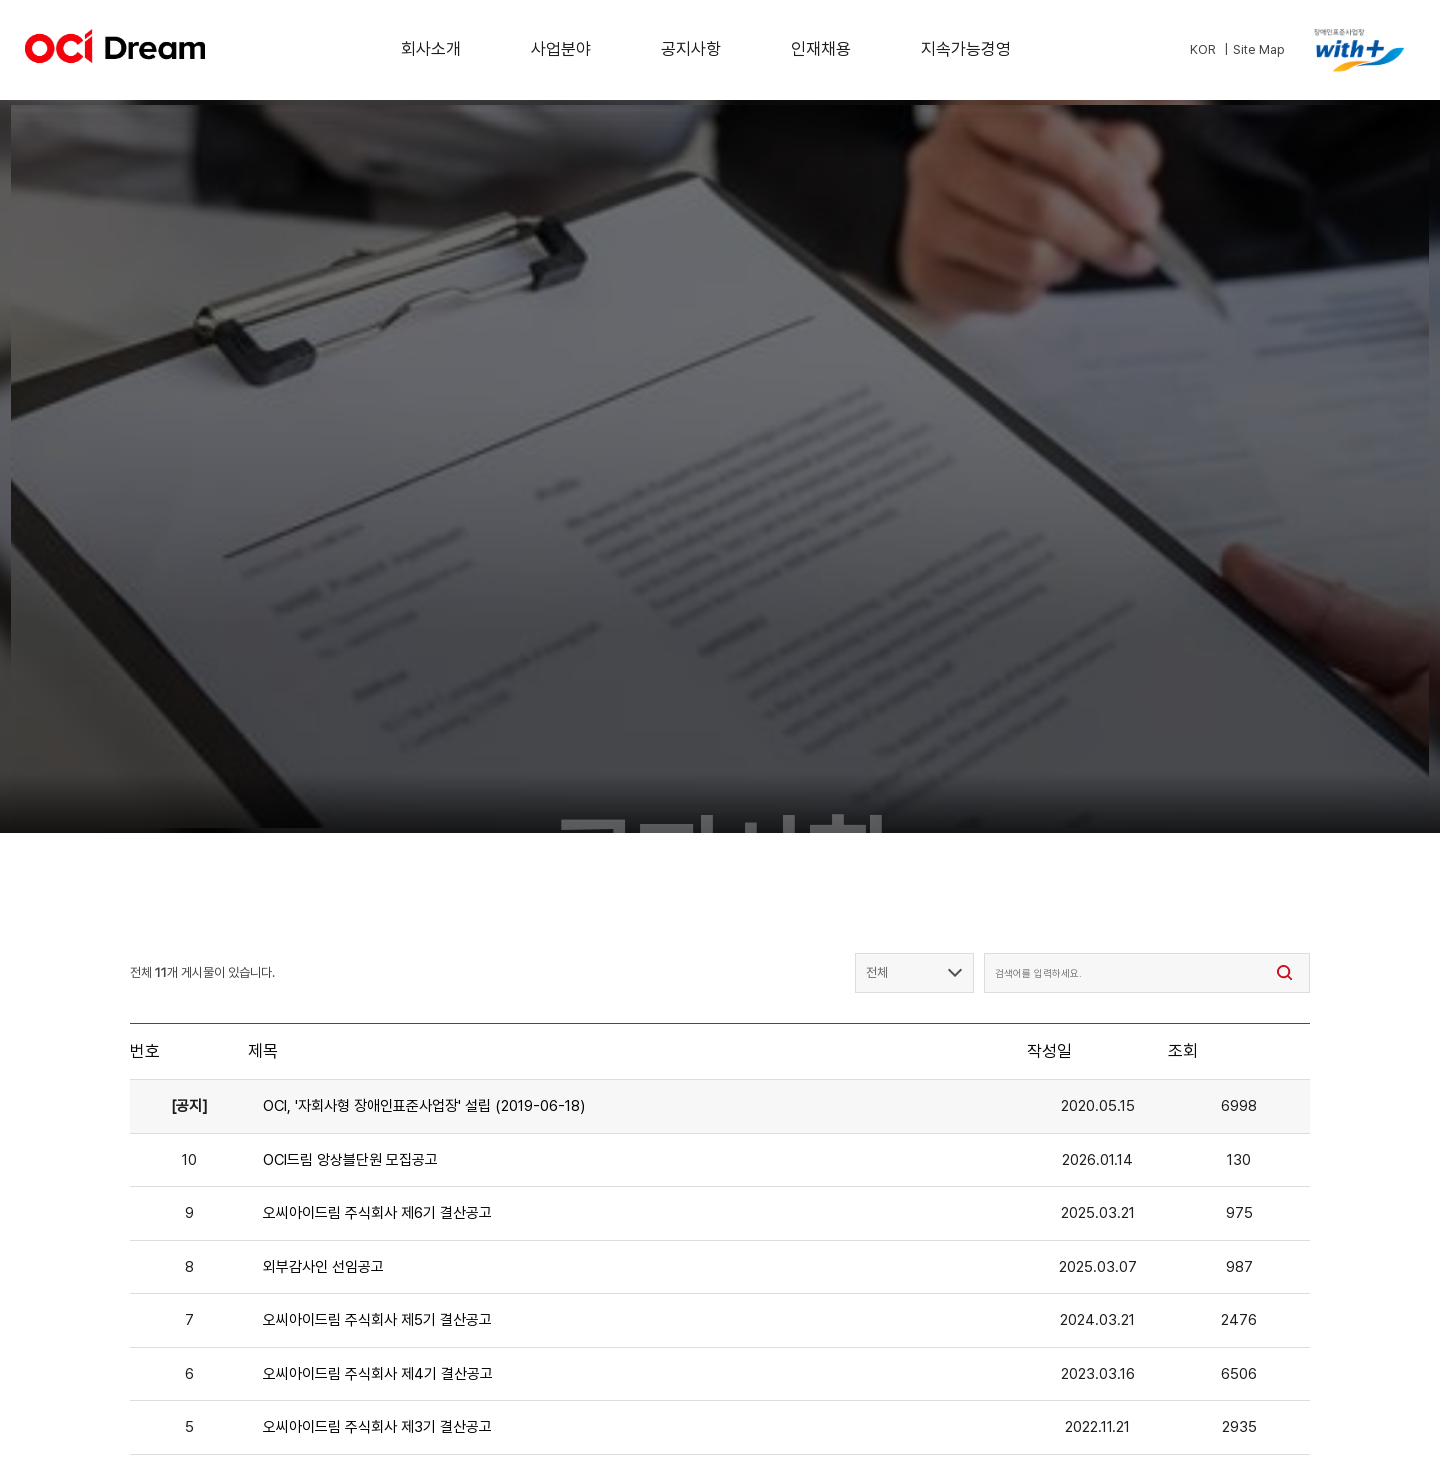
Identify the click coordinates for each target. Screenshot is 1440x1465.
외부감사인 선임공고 (323, 1267)
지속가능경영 (966, 49)
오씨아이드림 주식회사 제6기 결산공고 (377, 1213)
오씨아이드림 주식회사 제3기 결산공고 (377, 1427)
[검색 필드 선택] (914, 973)
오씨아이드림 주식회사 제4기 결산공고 (378, 1374)
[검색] (1285, 973)
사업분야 (561, 49)
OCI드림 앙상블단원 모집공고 (350, 1160)
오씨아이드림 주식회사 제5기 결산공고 (377, 1320)
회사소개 (431, 49)
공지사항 (691, 49)
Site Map (1259, 49)
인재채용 (821, 49)
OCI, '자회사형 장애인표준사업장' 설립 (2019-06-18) (424, 1106)
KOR (1203, 49)
